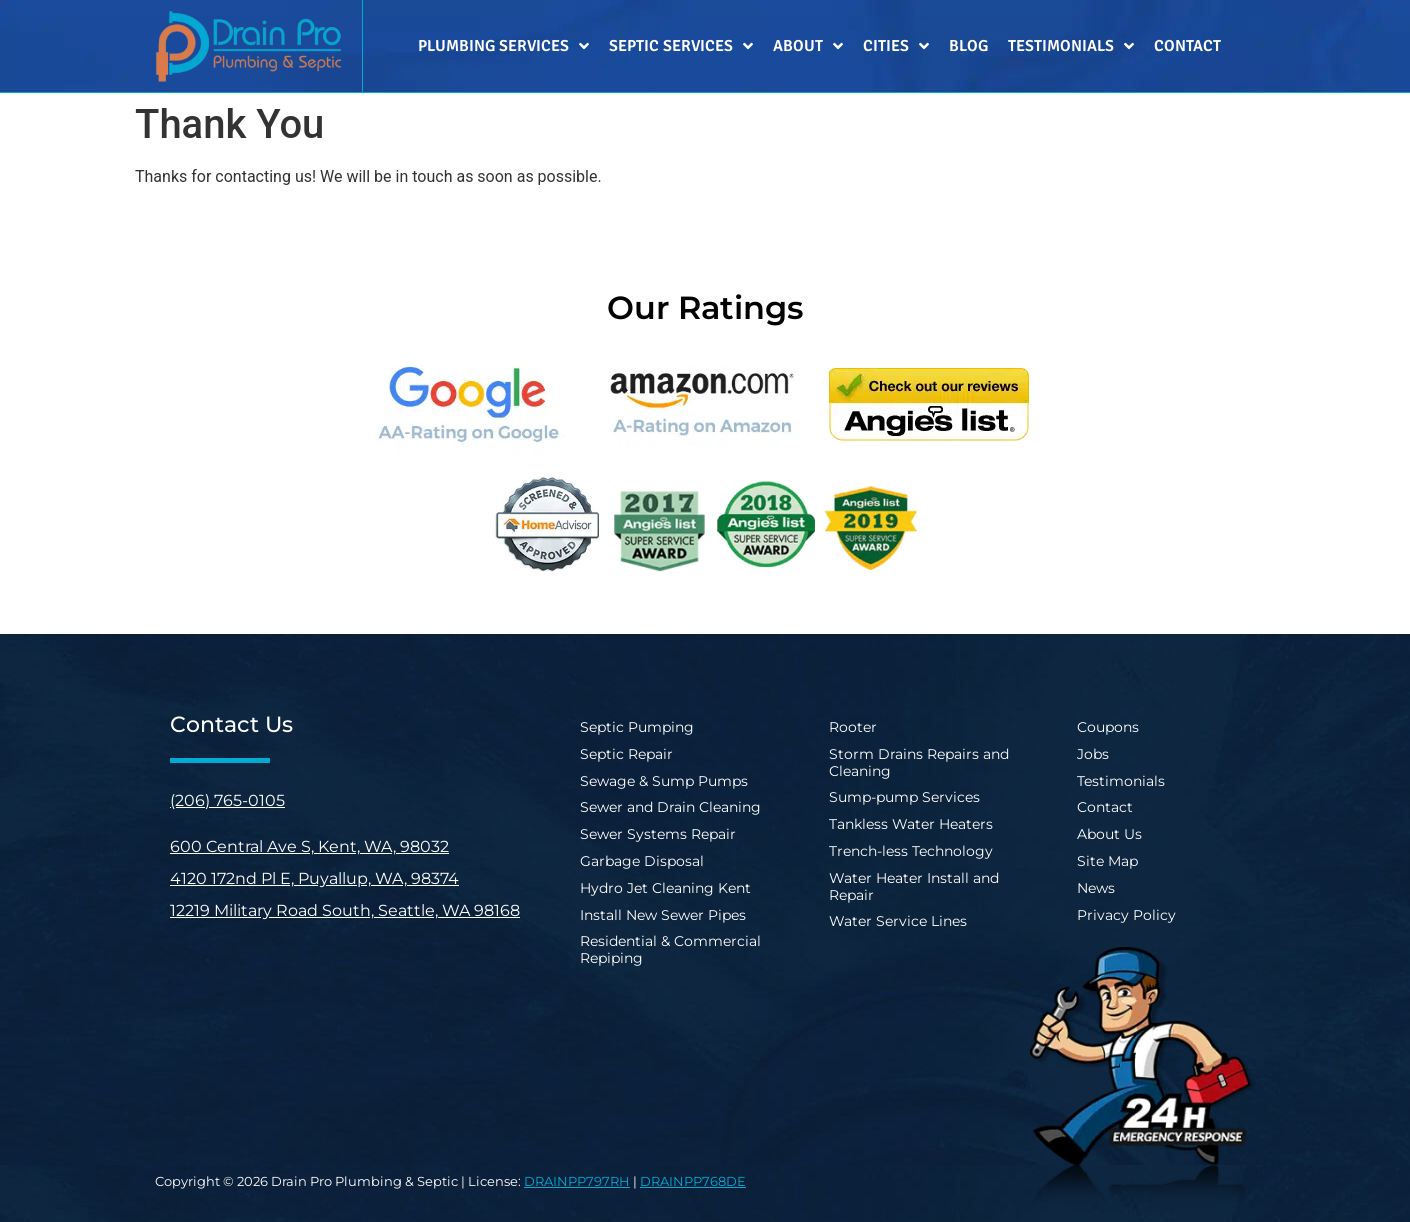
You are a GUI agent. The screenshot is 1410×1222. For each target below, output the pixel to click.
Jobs (1093, 754)
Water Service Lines (898, 921)
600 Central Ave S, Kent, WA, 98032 (309, 846)
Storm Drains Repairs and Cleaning (919, 762)
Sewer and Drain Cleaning (670, 807)
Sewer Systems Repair (658, 834)
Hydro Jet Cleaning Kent (665, 888)
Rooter (853, 727)
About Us (1109, 834)
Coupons (1108, 727)
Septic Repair (626, 754)
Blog (968, 46)
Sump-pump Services (904, 797)
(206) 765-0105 (227, 800)
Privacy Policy (1126, 915)
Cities (896, 46)
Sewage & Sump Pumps (664, 781)
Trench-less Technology (911, 851)
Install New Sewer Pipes (663, 915)
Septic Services (681, 46)
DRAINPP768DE (693, 1181)
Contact (1187, 46)
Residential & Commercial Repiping (670, 949)
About (808, 46)
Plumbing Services (503, 46)
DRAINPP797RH (577, 1181)
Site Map (1107, 861)
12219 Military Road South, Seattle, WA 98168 (345, 910)
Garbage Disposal (642, 861)
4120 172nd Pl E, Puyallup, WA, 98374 (314, 878)
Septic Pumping (637, 727)
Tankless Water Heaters (911, 824)
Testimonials (1071, 46)
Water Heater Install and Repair (914, 886)
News (1096, 888)
